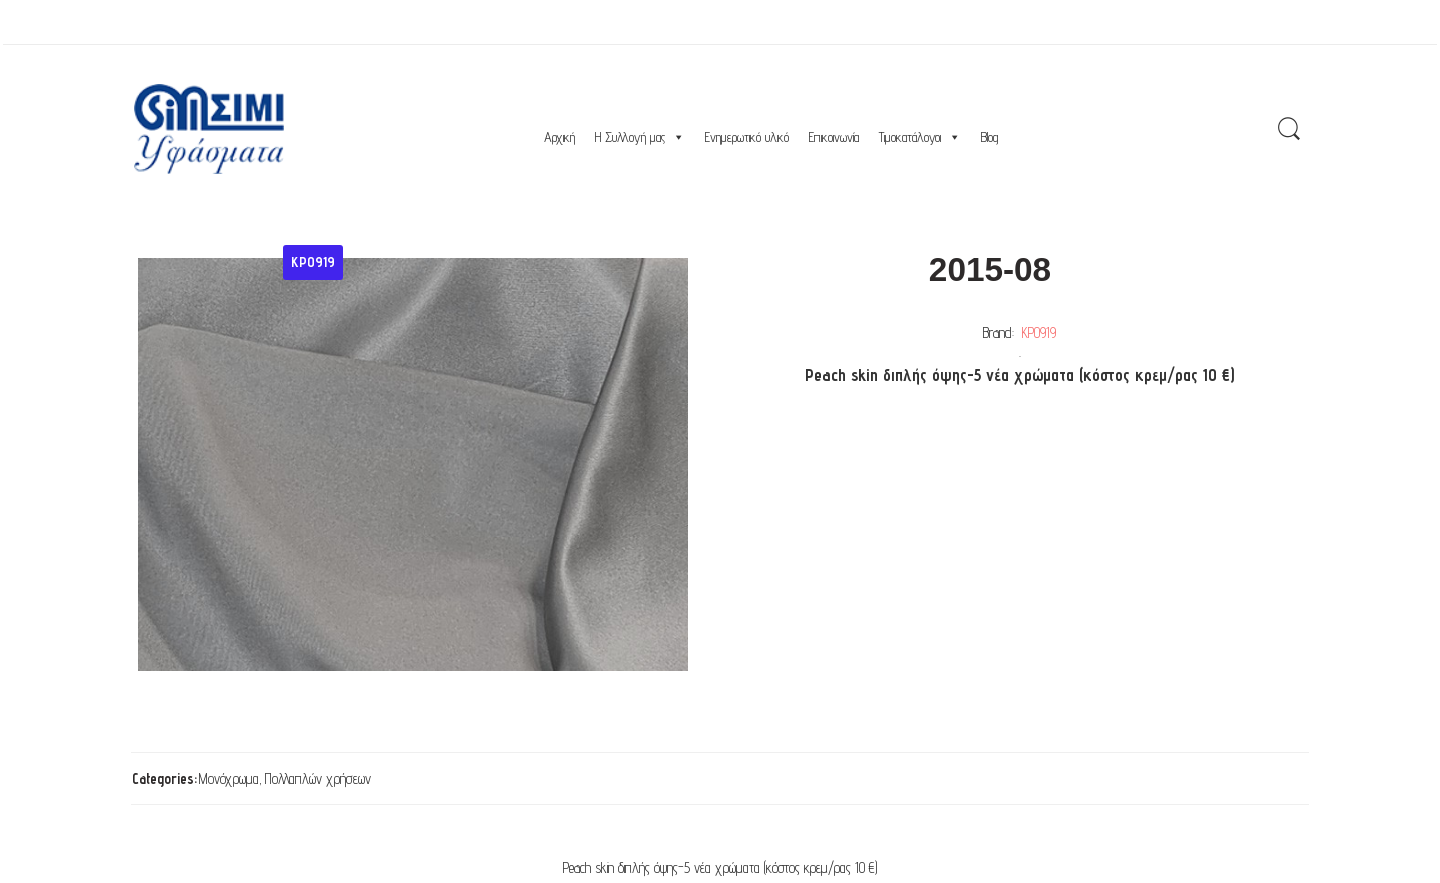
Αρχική (559, 137)
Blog (989, 137)
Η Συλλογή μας (640, 137)
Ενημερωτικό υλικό (747, 137)
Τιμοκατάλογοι (920, 137)
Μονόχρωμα (229, 778)
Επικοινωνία (834, 137)
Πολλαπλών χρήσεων (318, 778)
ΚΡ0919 (1039, 332)
